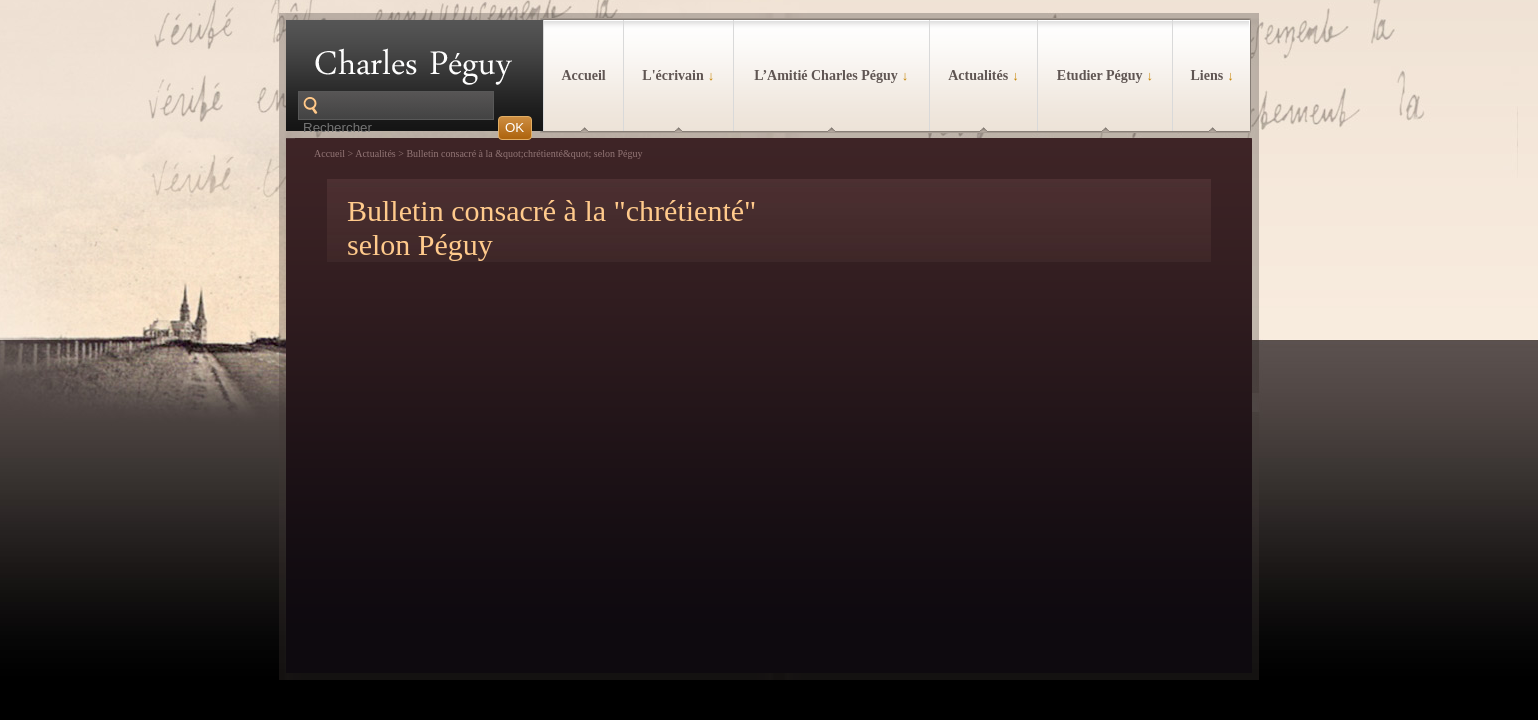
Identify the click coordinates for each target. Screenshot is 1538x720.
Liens (1211, 75)
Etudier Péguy (1105, 75)
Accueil (583, 75)
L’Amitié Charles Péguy (831, 75)
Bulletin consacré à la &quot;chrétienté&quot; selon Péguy (524, 153)
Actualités (983, 75)
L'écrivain (678, 75)
